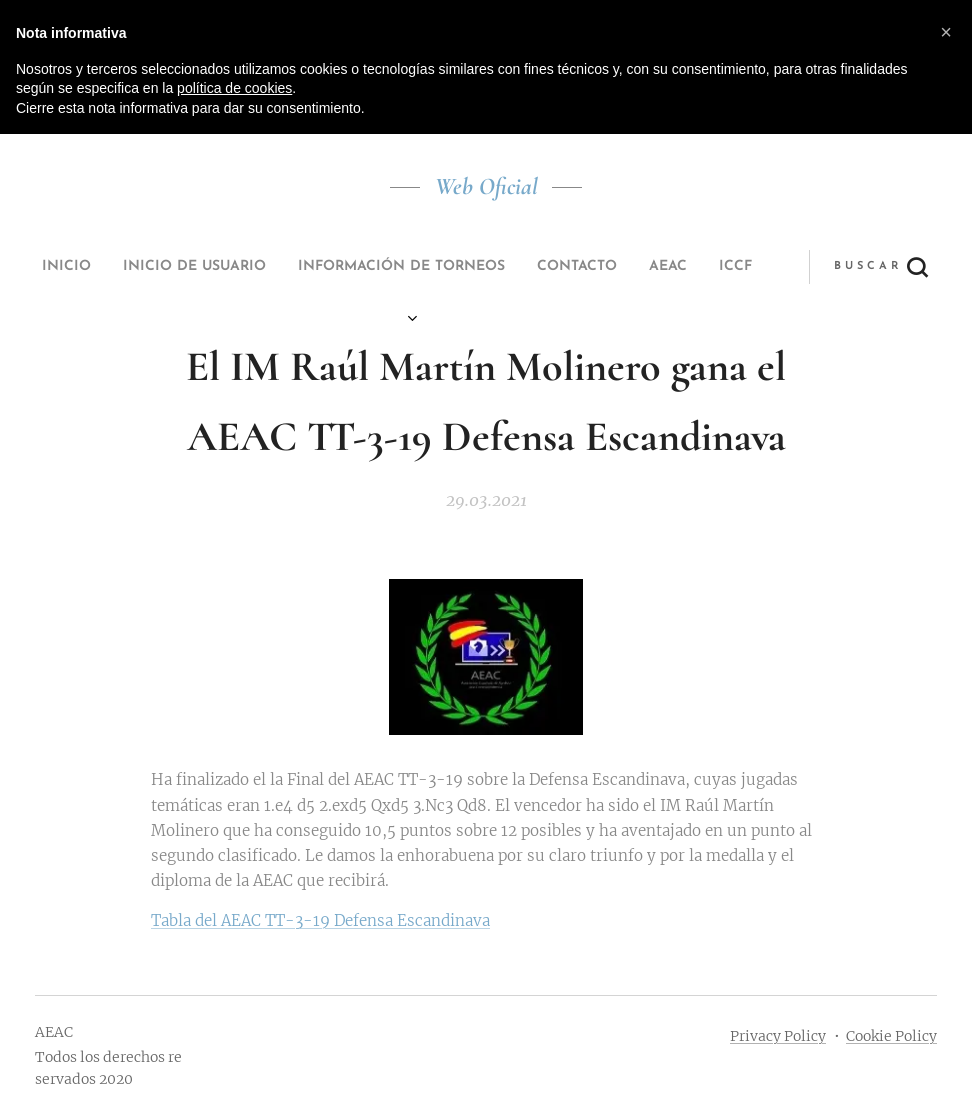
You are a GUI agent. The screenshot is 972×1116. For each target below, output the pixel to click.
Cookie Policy (891, 1036)
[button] (640, 267)
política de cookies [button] (234, 88)
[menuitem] (269, 267)
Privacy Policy (778, 1036)
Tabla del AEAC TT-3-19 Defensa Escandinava (320, 920)
